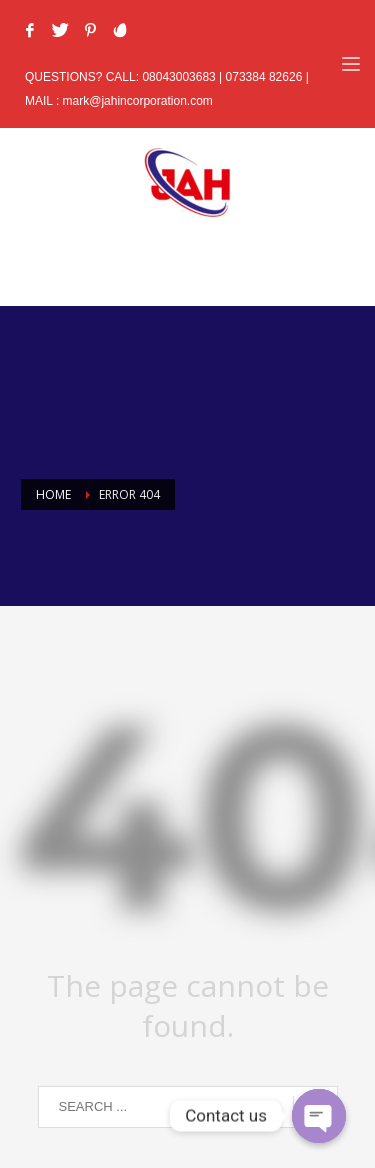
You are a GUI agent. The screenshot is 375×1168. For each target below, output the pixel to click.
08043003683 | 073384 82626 (223, 77)
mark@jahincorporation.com (138, 101)
